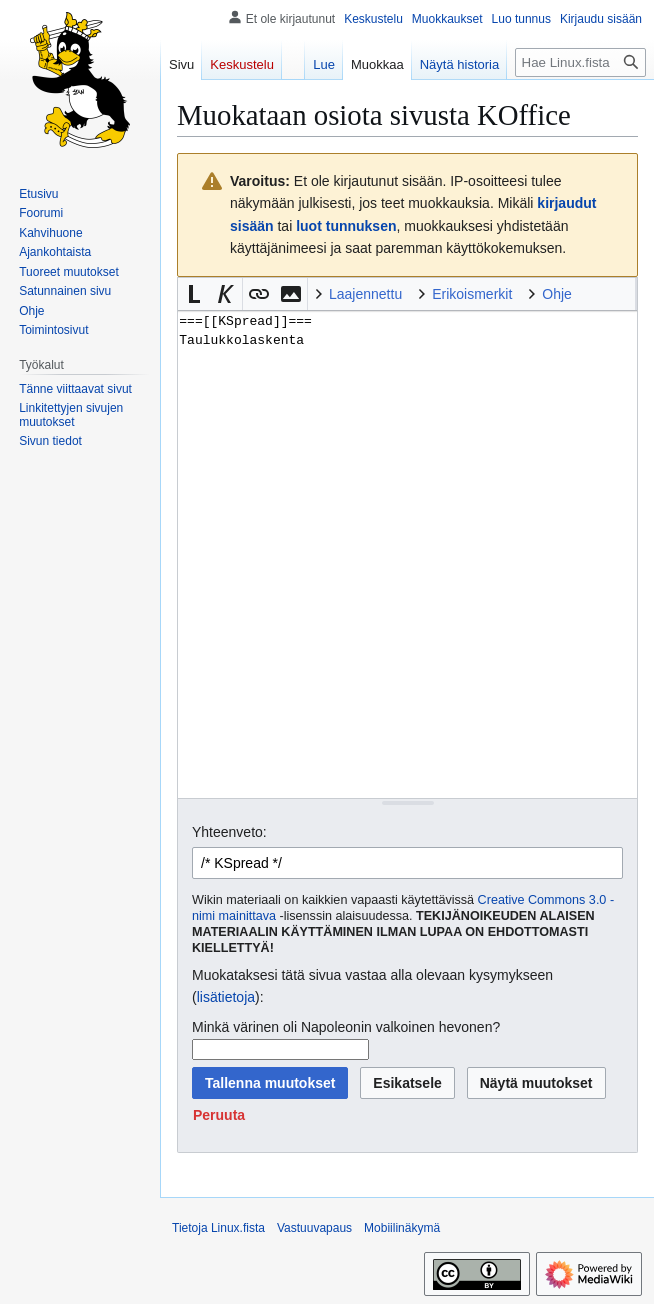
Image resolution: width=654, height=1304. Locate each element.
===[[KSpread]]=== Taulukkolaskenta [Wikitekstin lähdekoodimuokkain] (407, 554)
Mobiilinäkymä (402, 1228)
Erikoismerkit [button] (472, 294)
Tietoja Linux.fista (218, 1228)
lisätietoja (226, 997)
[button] (194, 294)
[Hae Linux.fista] (580, 62)
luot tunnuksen (346, 226)
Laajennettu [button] (365, 294)
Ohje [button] (557, 294)
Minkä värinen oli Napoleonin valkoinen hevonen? (346, 1027)
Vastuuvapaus (314, 1228)
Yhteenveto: (229, 832)
